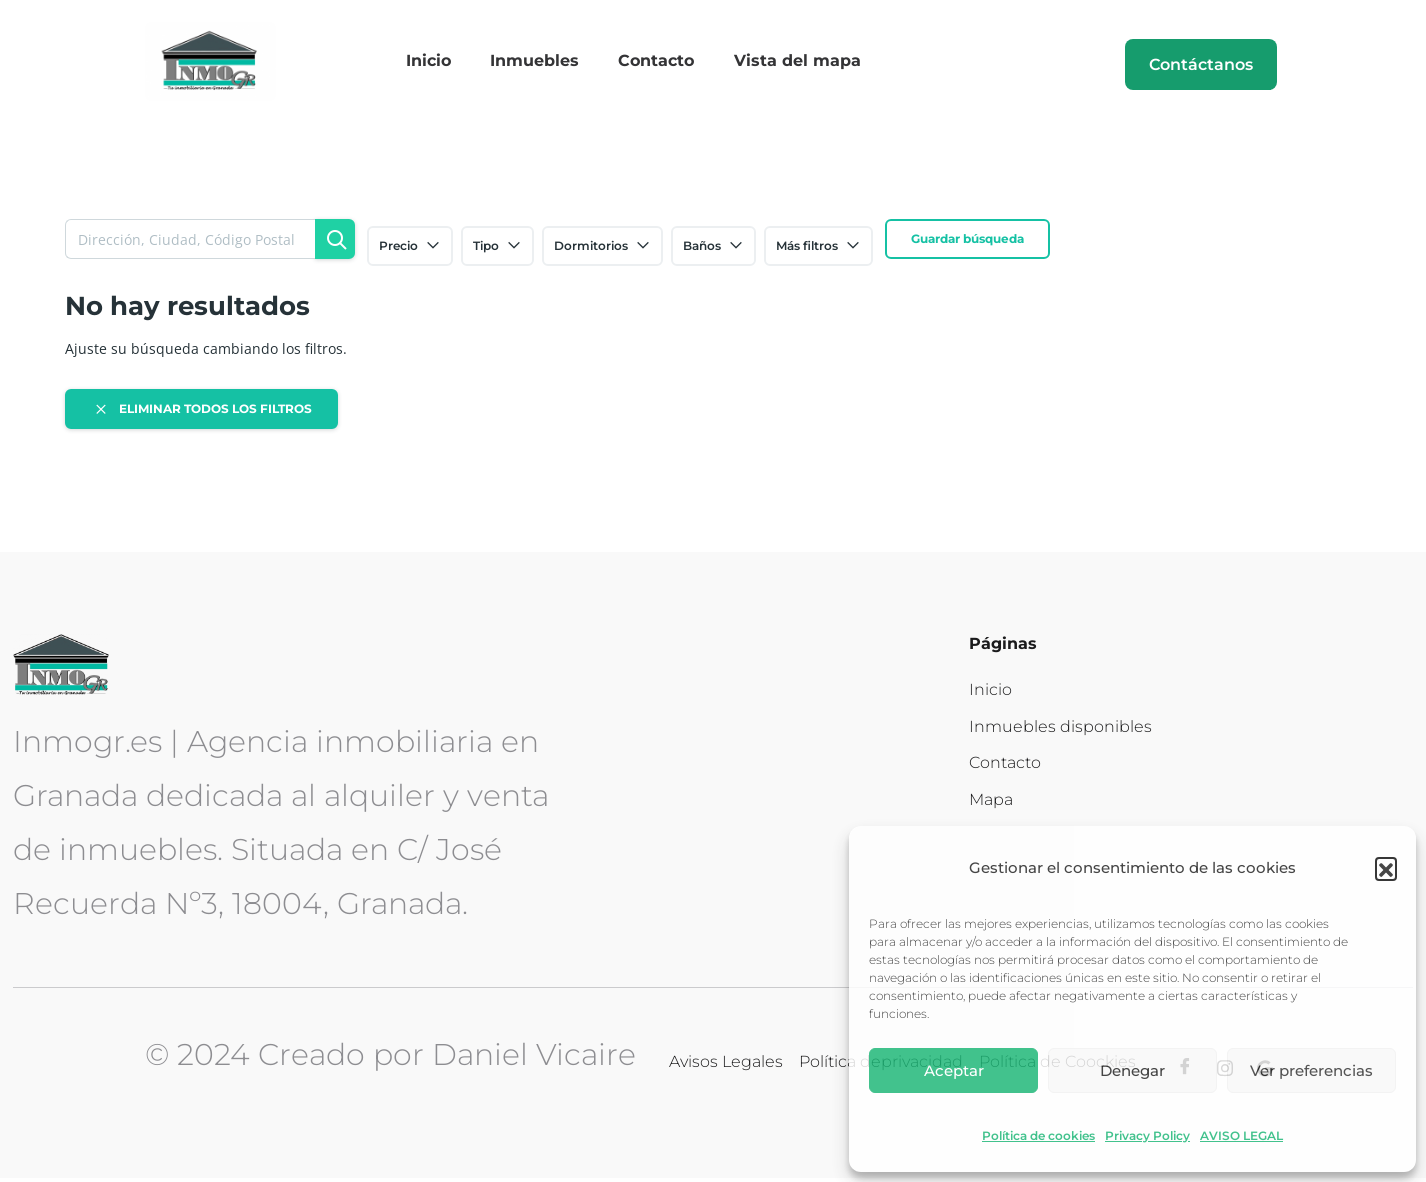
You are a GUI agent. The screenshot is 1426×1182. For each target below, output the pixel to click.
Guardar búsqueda (967, 242)
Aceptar (954, 1070)
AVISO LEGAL (1241, 1136)
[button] (1386, 868)
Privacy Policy (1147, 1136)
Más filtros (818, 250)
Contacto (653, 63)
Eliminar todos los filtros (202, 413)
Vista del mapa (786, 63)
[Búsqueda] (335, 243)
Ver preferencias (1311, 1070)
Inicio (439, 63)
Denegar (1132, 1070)
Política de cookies (1038, 1136)
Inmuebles (538, 63)
